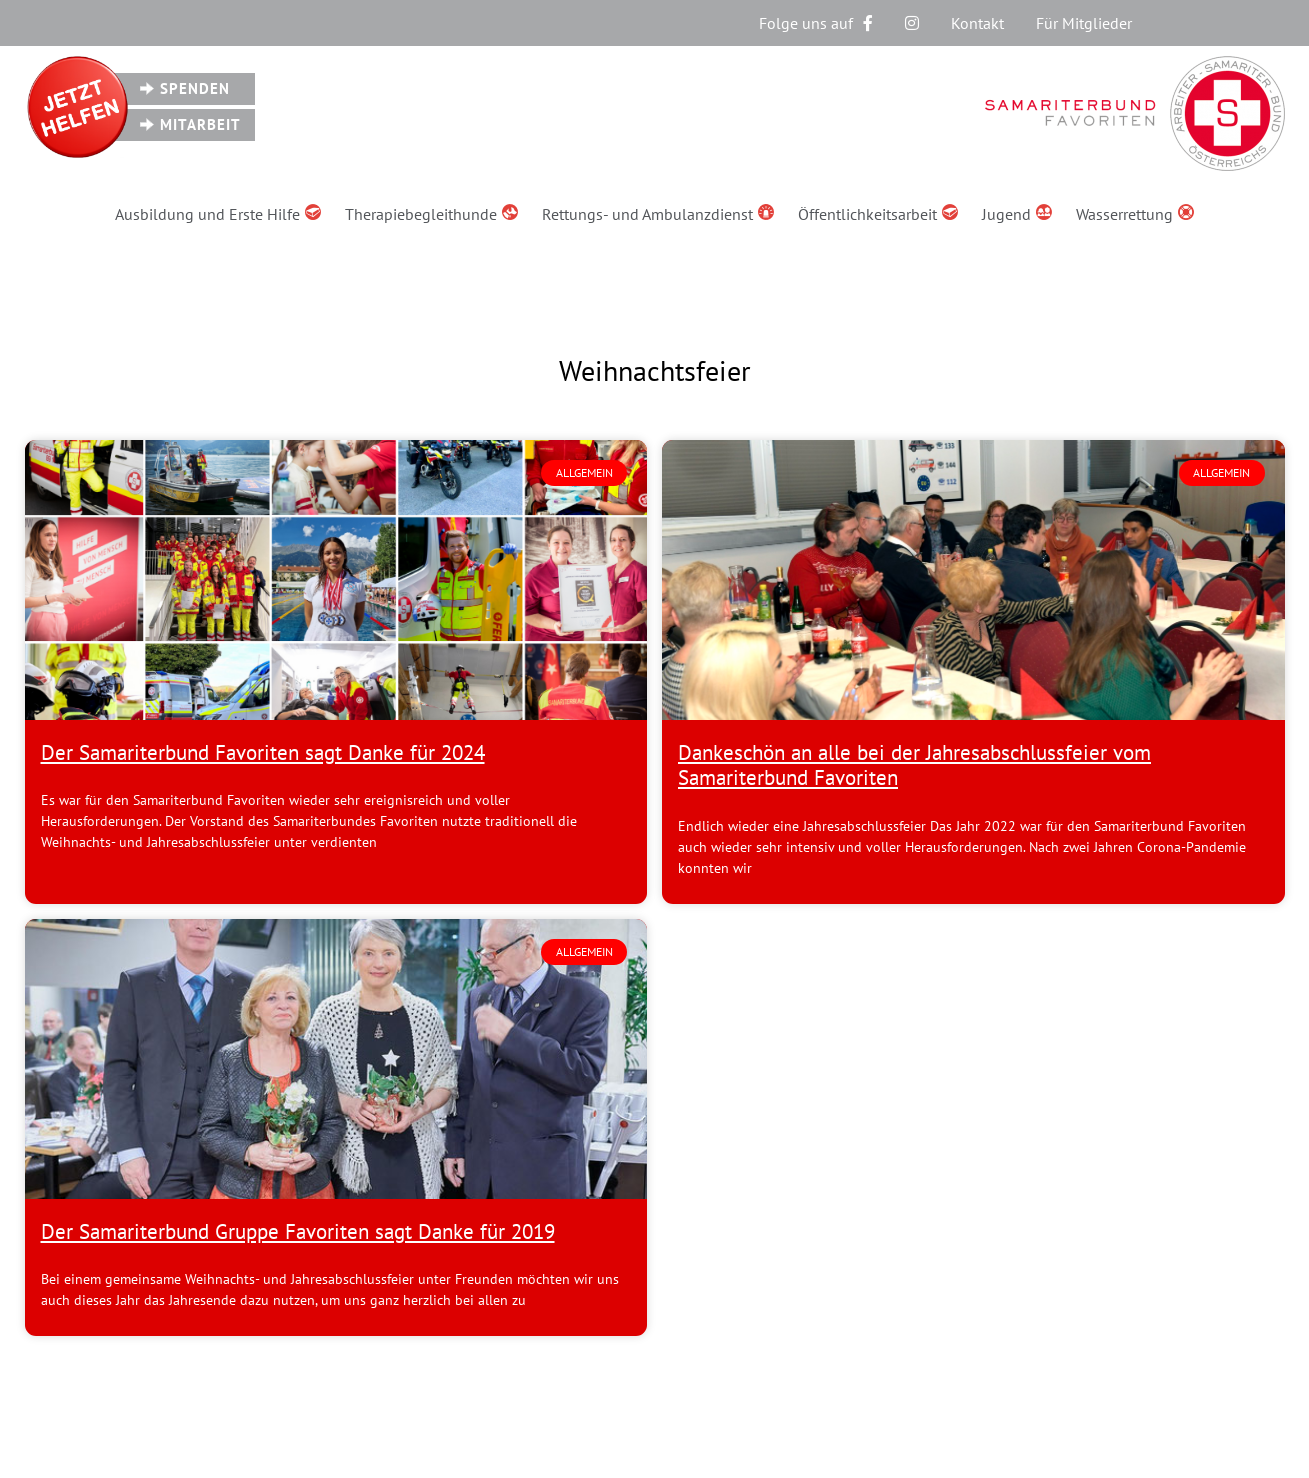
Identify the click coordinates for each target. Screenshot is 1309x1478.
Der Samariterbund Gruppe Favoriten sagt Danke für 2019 (298, 1231)
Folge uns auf (816, 23)
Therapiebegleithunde (431, 214)
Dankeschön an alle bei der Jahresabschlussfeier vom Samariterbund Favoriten (914, 765)
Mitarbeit (200, 124)
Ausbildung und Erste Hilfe (218, 214)
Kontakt (977, 23)
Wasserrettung (1135, 214)
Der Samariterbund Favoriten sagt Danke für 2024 (263, 752)
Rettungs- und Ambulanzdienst (658, 214)
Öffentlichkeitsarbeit (878, 214)
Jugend (1017, 214)
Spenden (195, 88)
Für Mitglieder (1084, 23)
